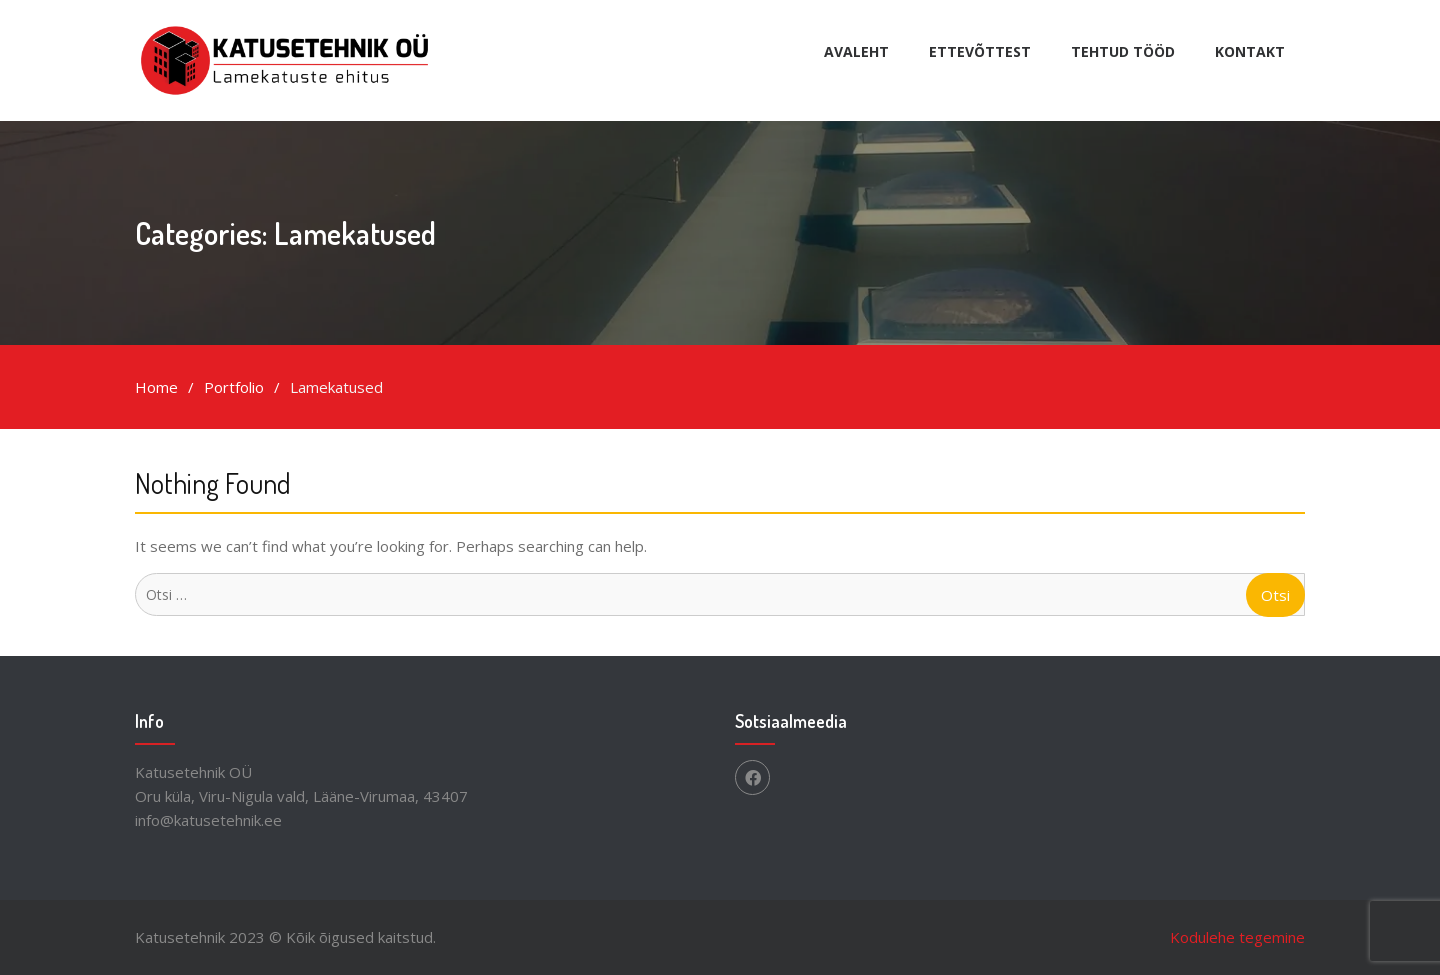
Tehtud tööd (1123, 51)
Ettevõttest (980, 51)
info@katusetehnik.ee (208, 820)
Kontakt (1250, 51)
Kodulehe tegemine (1237, 937)
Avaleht (856, 51)
